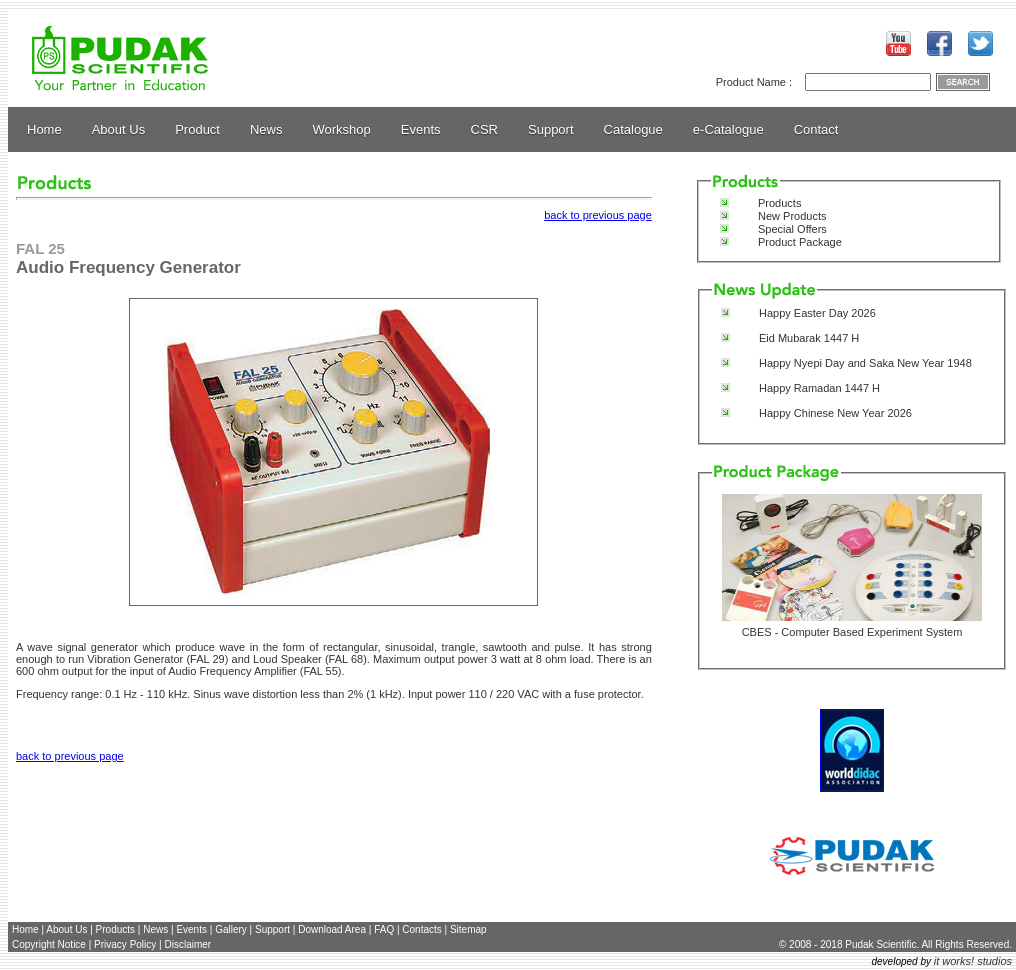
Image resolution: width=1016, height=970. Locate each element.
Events (421, 129)
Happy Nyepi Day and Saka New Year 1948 (865, 363)
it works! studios (973, 961)
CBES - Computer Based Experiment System (852, 632)
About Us (118, 129)
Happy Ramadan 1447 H (819, 388)
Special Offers (792, 229)
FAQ (384, 929)
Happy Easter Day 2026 (817, 313)
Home (44, 129)
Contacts (421, 929)
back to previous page (598, 215)
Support (551, 129)
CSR (484, 129)
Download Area (332, 929)
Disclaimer (187, 944)
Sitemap (468, 929)
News (266, 129)
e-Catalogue (728, 129)
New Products (792, 216)
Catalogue (633, 129)
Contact (816, 129)
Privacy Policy (125, 944)
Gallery (231, 929)
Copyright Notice (49, 944)
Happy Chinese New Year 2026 (835, 413)
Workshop (342, 129)
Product (197, 129)
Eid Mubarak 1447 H (809, 338)
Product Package (800, 242)
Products (779, 203)
